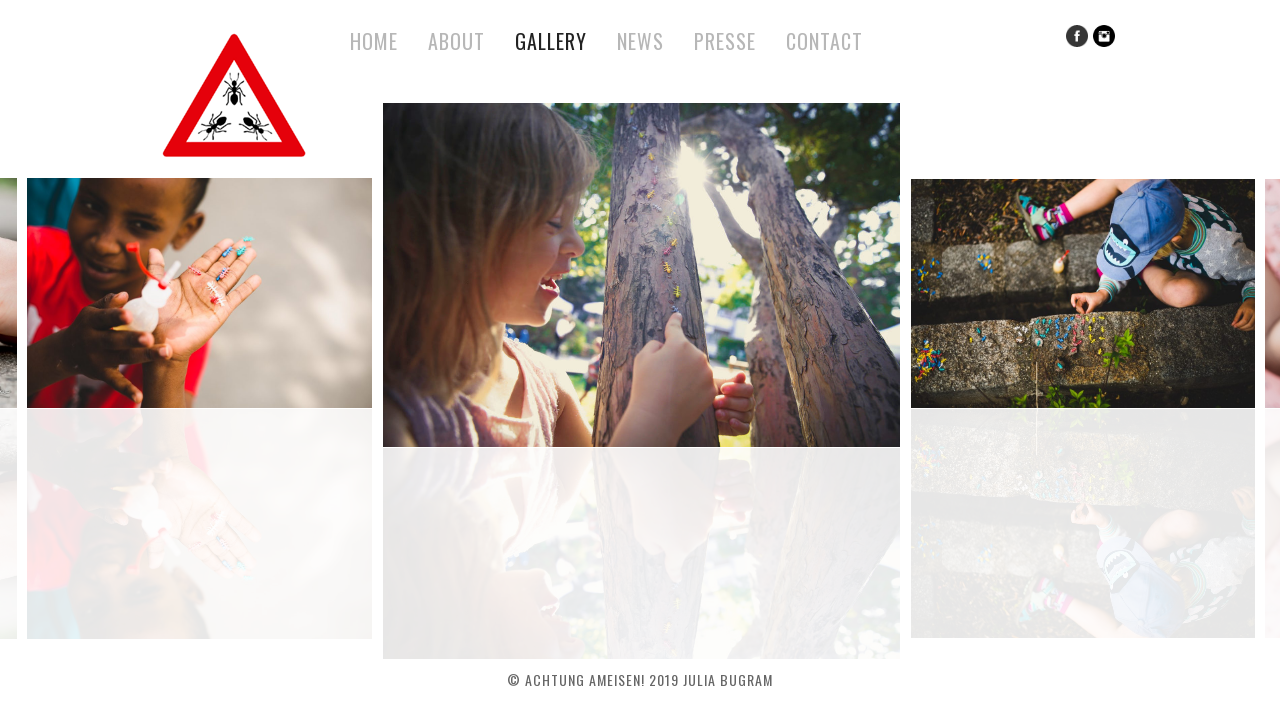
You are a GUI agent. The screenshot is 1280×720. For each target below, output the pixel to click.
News (640, 41)
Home (374, 41)
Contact (824, 41)
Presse (725, 41)
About (456, 41)
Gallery (551, 41)
